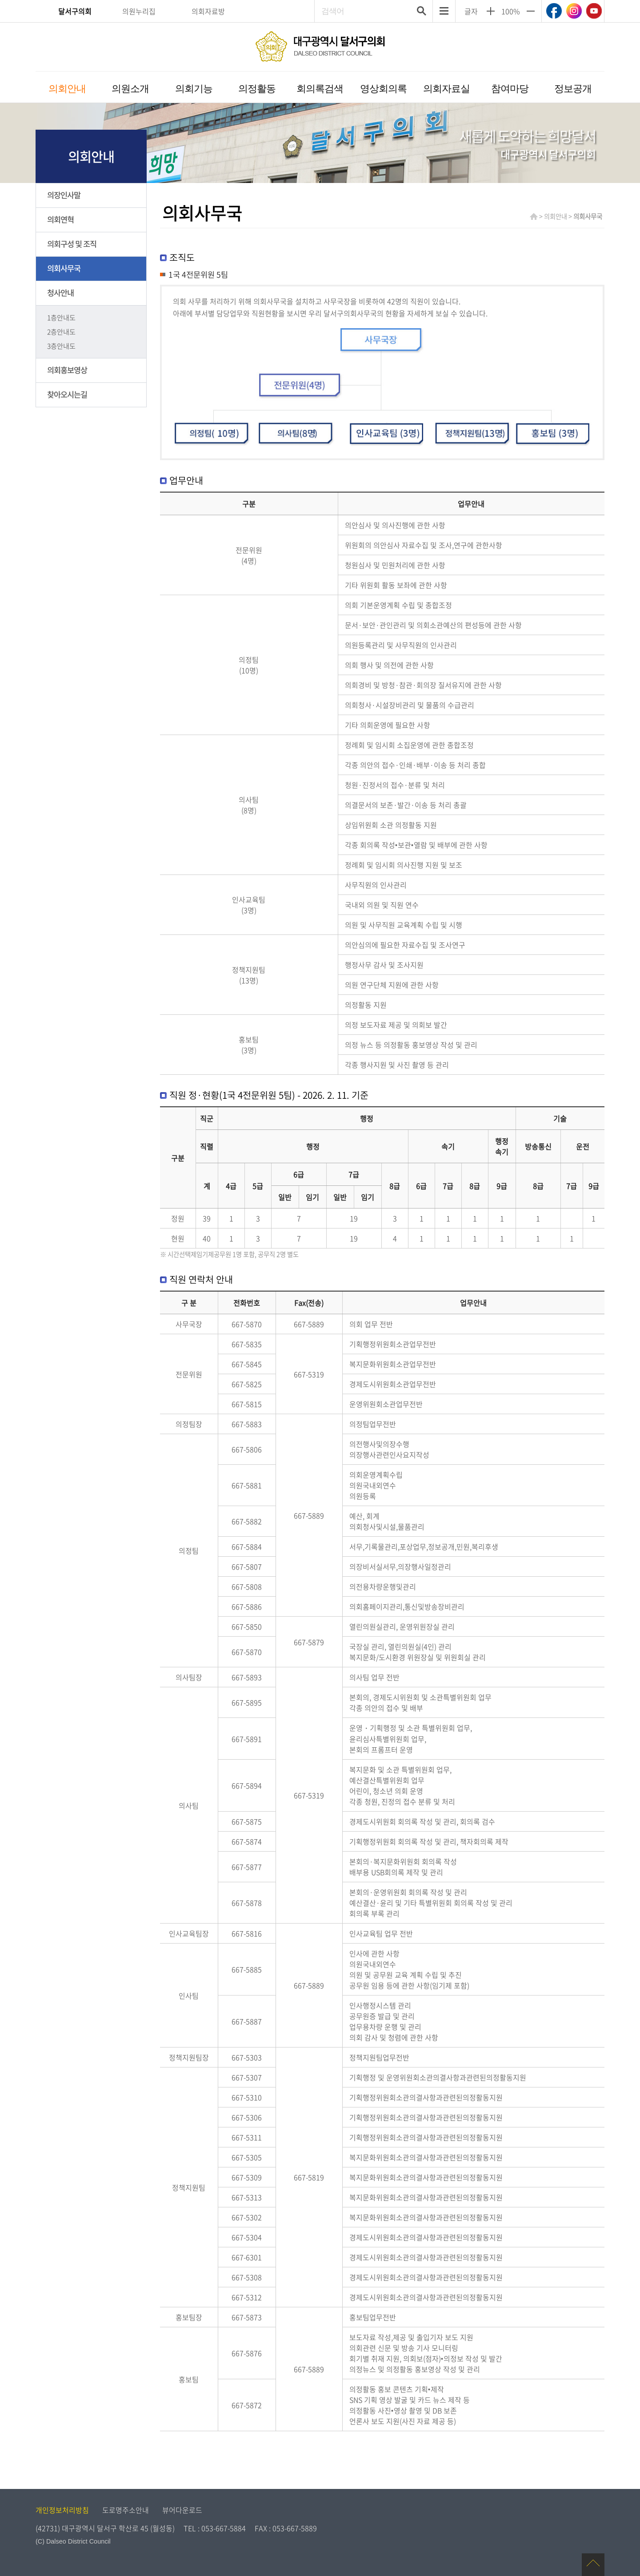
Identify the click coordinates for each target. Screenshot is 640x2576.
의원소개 (130, 88)
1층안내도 (61, 317)
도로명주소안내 (125, 2509)
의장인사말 (63, 195)
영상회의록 (383, 88)
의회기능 (193, 88)
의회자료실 (446, 88)
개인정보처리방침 (62, 2509)
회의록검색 (319, 88)
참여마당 (509, 88)
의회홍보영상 (67, 370)
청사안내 (60, 292)
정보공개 (573, 88)
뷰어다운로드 (182, 2509)
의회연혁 (60, 219)
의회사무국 (63, 268)
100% (510, 11)
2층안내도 (61, 331)
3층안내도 (61, 346)
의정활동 (257, 88)
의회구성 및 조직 (71, 244)
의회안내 (67, 88)
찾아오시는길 (67, 394)
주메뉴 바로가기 (320, 0)
